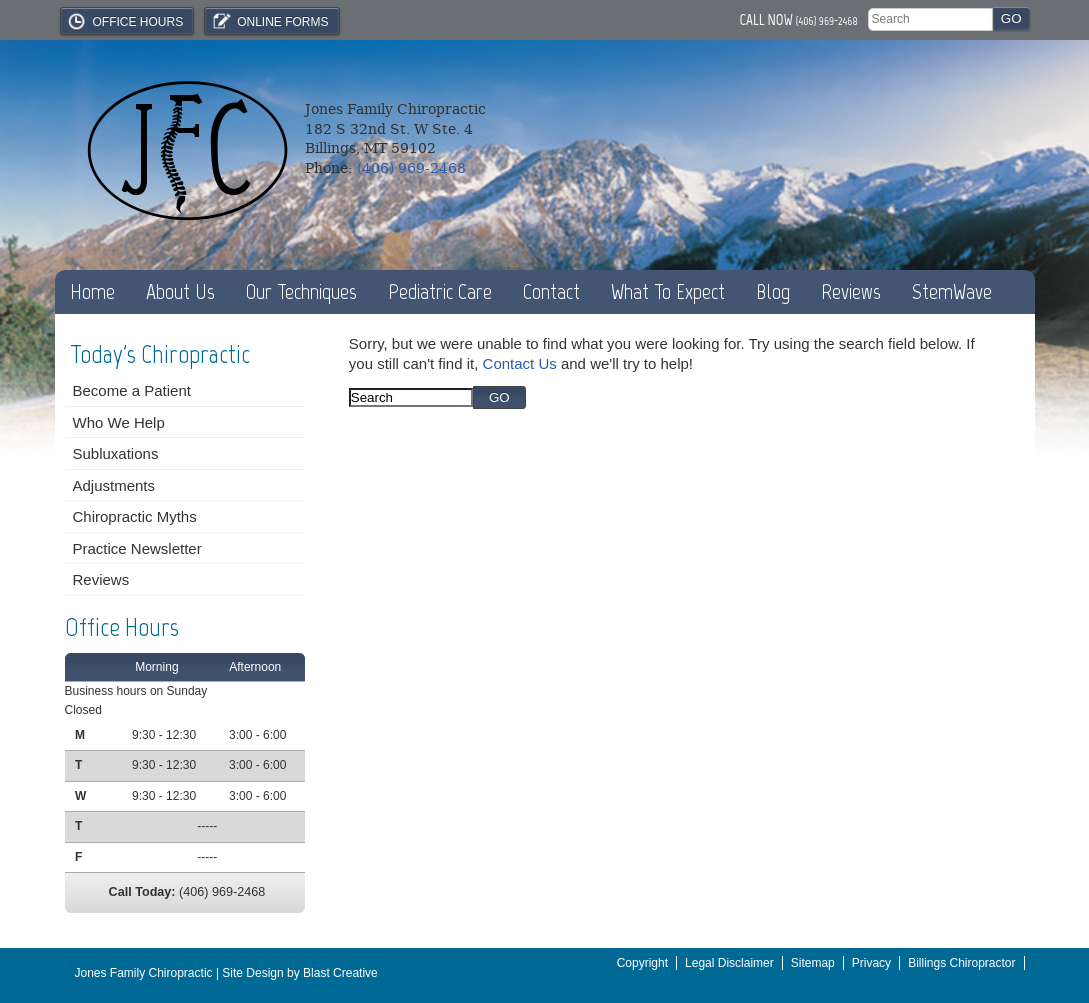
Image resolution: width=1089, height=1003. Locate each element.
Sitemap (813, 963)
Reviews (851, 291)
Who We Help (119, 422)
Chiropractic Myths (135, 516)
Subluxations (116, 453)
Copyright (642, 963)
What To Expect (668, 291)
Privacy (871, 963)
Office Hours (125, 21)
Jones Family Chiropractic (144, 973)
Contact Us (520, 363)
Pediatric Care (440, 291)
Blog (773, 291)
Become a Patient (132, 390)
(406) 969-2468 (827, 21)
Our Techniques (301, 291)
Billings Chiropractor (961, 963)
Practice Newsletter (137, 548)
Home (92, 291)
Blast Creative (340, 973)
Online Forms (269, 21)
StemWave (952, 291)
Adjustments (114, 485)
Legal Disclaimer (729, 963)
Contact (551, 291)
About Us (180, 291)
